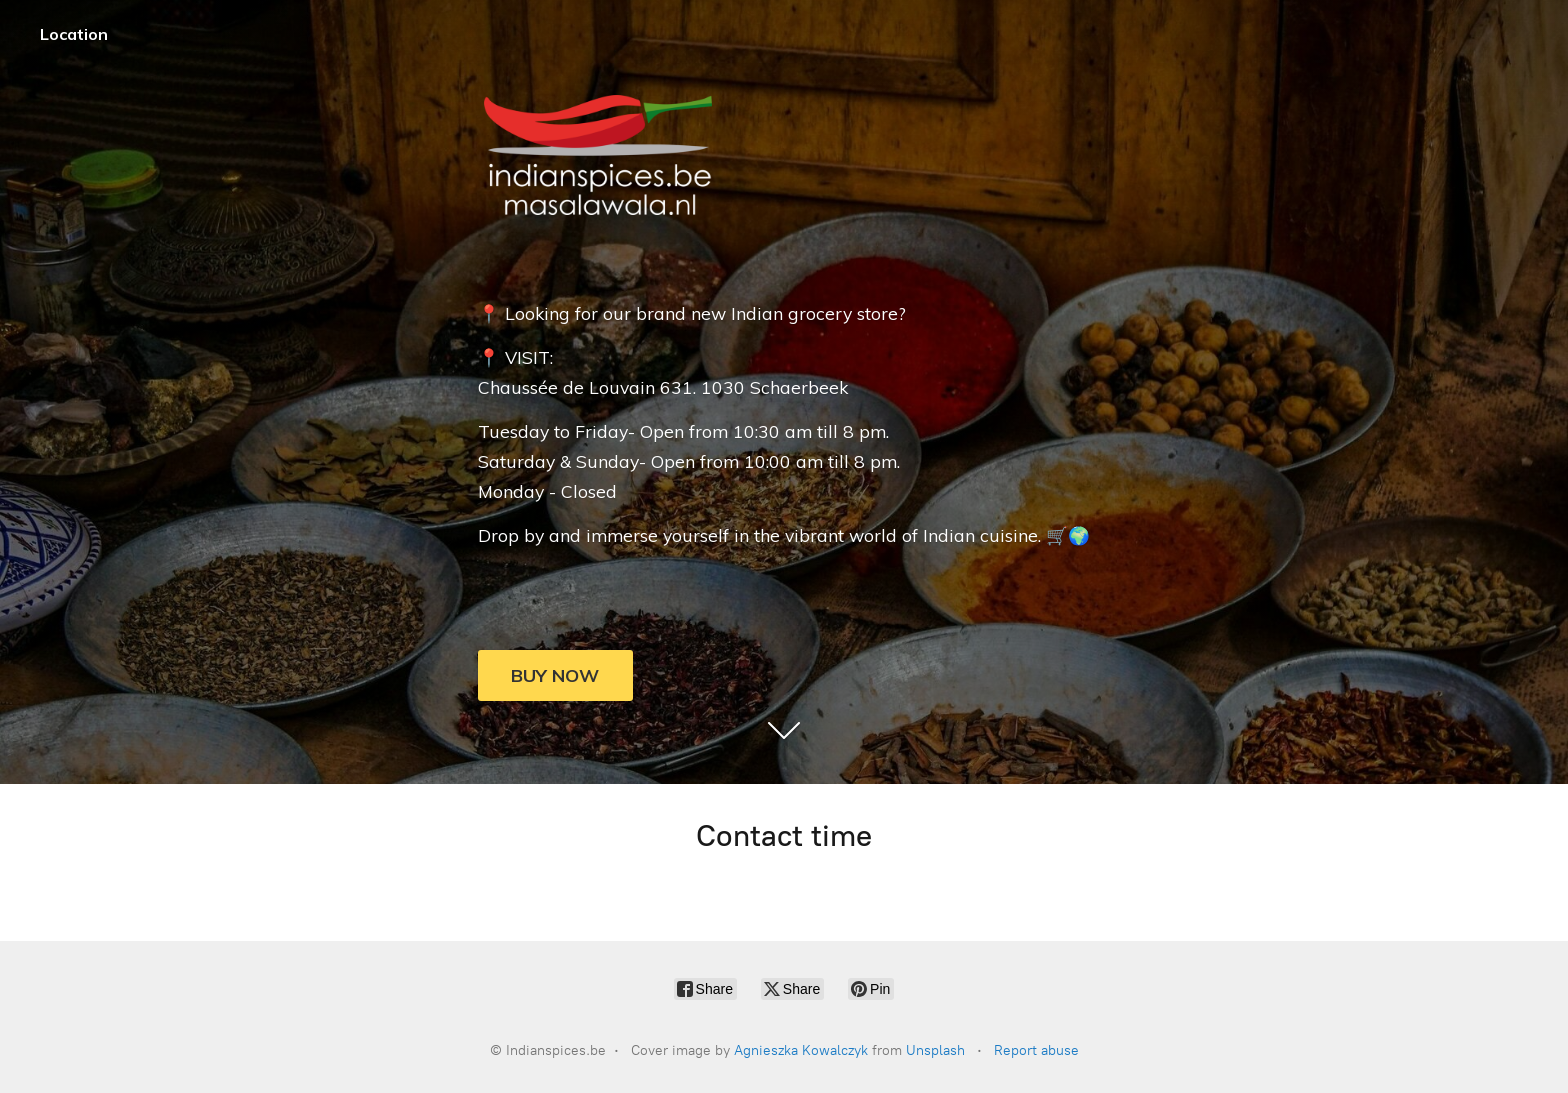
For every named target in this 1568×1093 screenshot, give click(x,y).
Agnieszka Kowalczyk (801, 1050)
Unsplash (935, 1050)
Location (74, 34)
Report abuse (1036, 1050)
